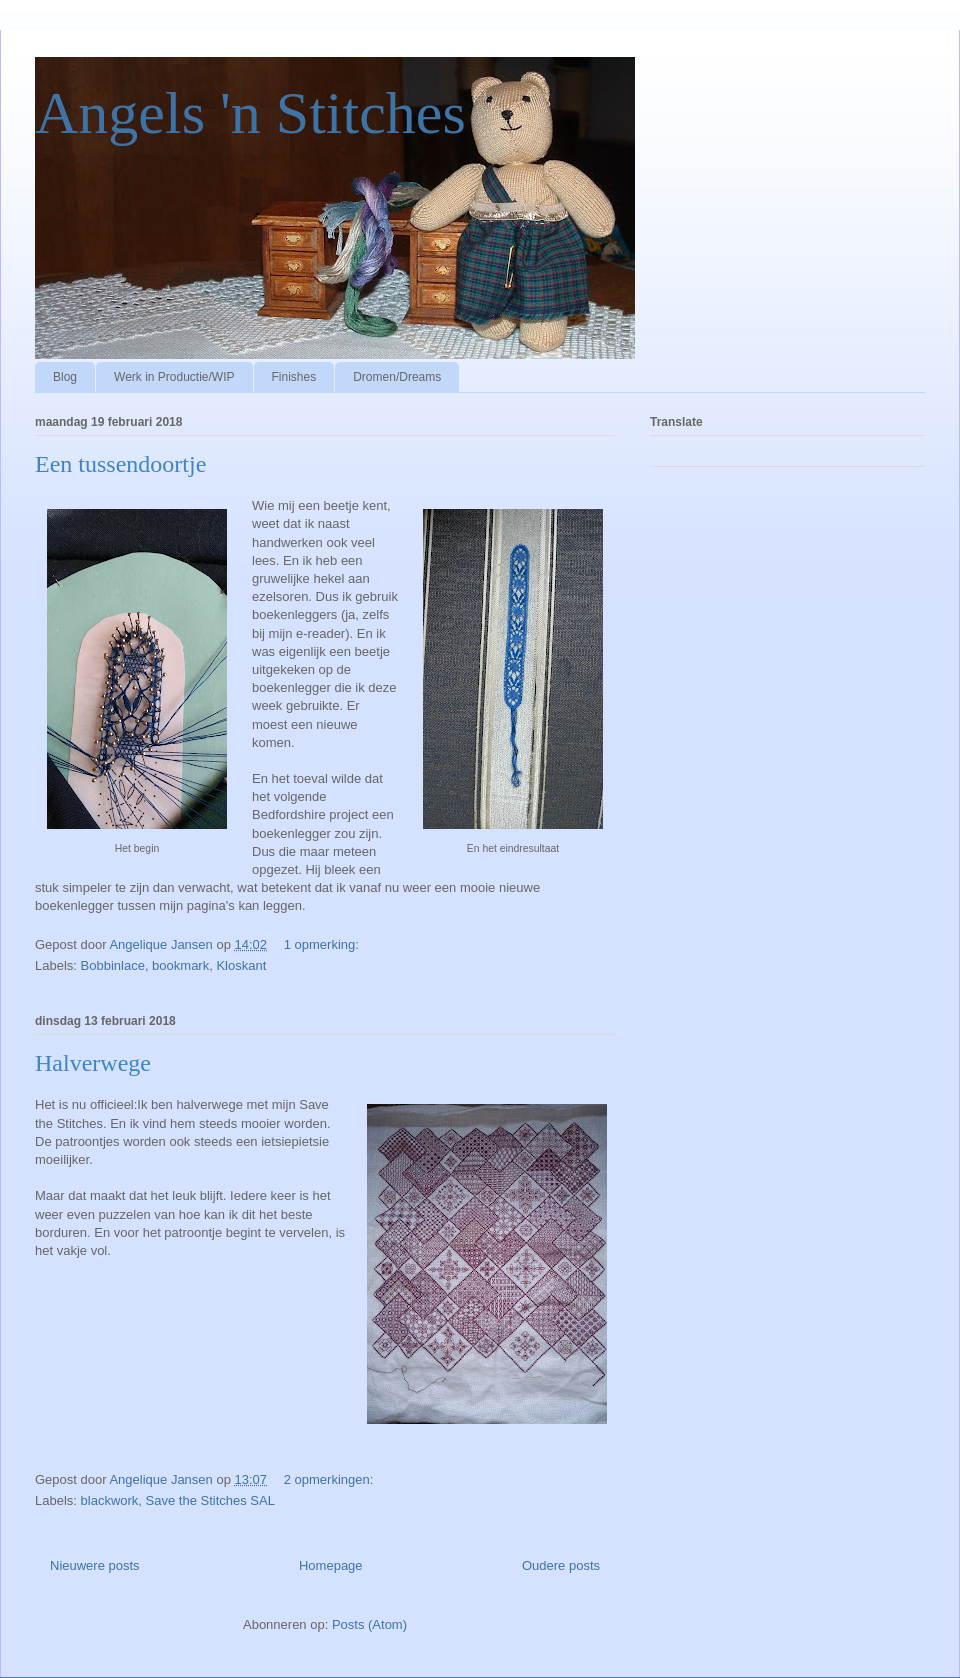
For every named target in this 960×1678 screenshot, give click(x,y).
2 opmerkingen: (330, 1479)
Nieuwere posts (95, 1565)
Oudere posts (561, 1565)
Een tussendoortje (120, 464)
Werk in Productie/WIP (174, 377)
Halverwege (93, 1063)
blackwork (110, 1500)
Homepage (331, 1565)
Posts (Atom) (369, 1624)
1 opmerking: (323, 944)
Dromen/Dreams (397, 377)
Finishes (294, 377)
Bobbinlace (113, 965)
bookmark (180, 965)
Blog (65, 377)
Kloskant (241, 965)
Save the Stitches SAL (210, 1500)
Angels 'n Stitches (250, 113)
